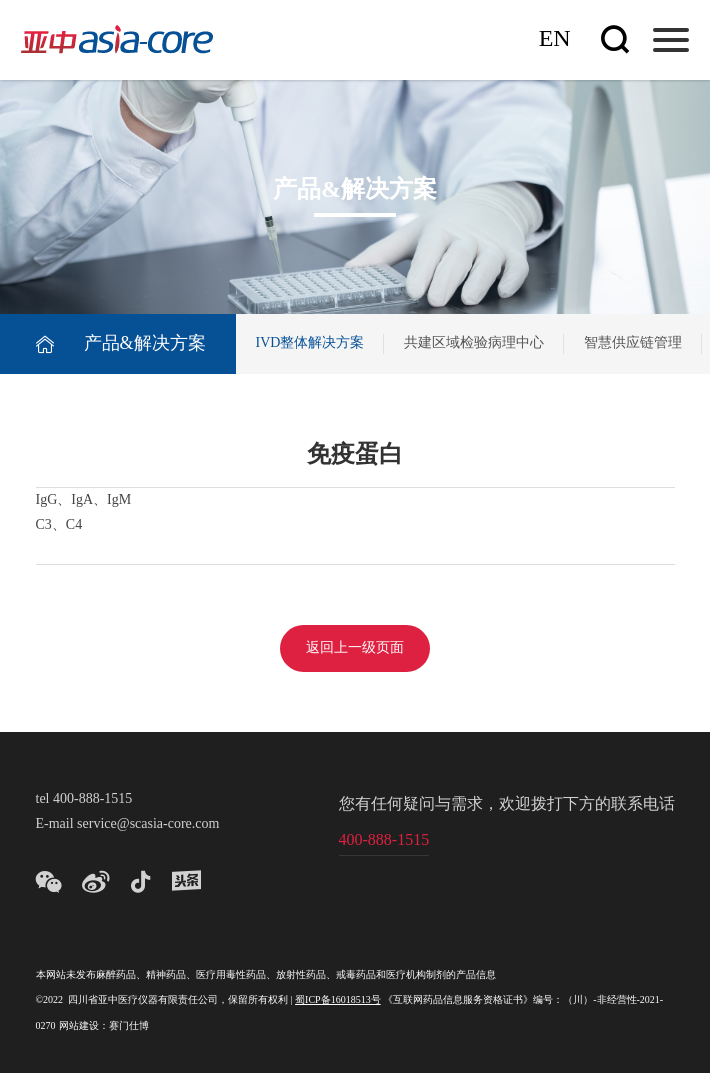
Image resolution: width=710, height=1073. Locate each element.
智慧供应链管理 (633, 343)
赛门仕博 (129, 1026)
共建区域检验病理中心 (474, 343)
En (555, 39)
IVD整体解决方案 (310, 343)
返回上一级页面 (355, 648)
